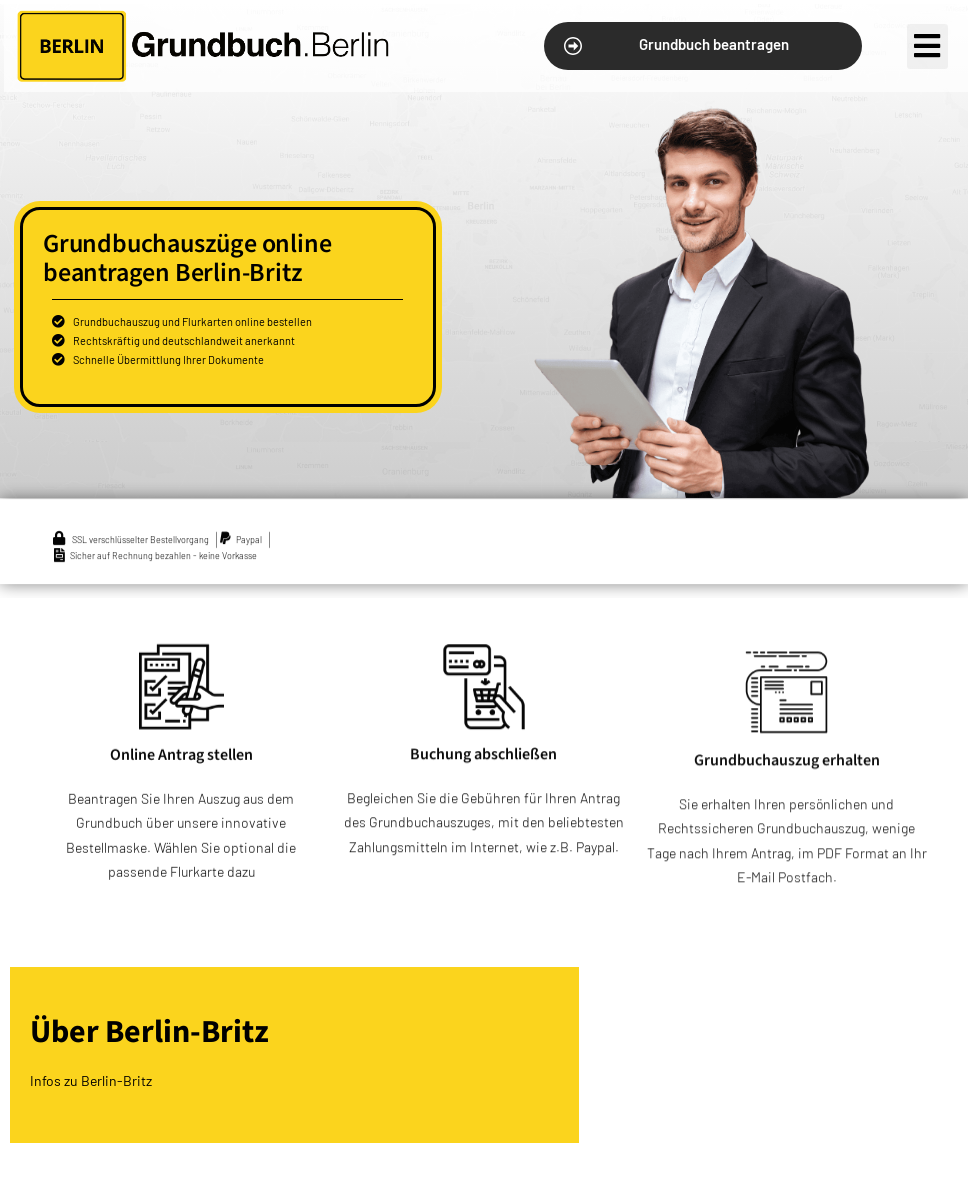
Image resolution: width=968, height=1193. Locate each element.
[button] (702, 46)
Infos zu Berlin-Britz (91, 1080)
